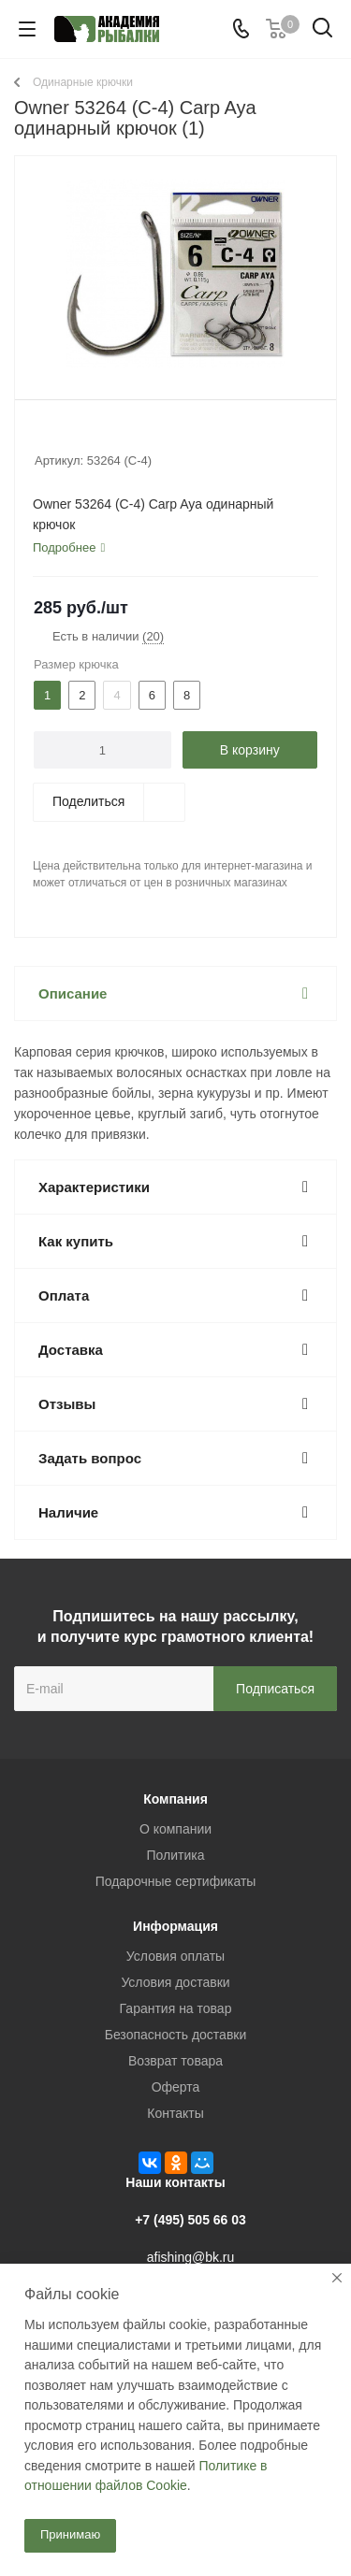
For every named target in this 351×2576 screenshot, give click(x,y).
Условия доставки (175, 1982)
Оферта (176, 2087)
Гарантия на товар (176, 2008)
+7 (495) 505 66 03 (190, 2219)
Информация (175, 1926)
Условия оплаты (175, 1956)
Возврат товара (175, 2060)
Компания (175, 1799)
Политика (176, 1855)
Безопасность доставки (176, 2034)
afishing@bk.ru (191, 2257)
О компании (175, 1828)
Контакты (175, 2113)
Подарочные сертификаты (175, 1881)
